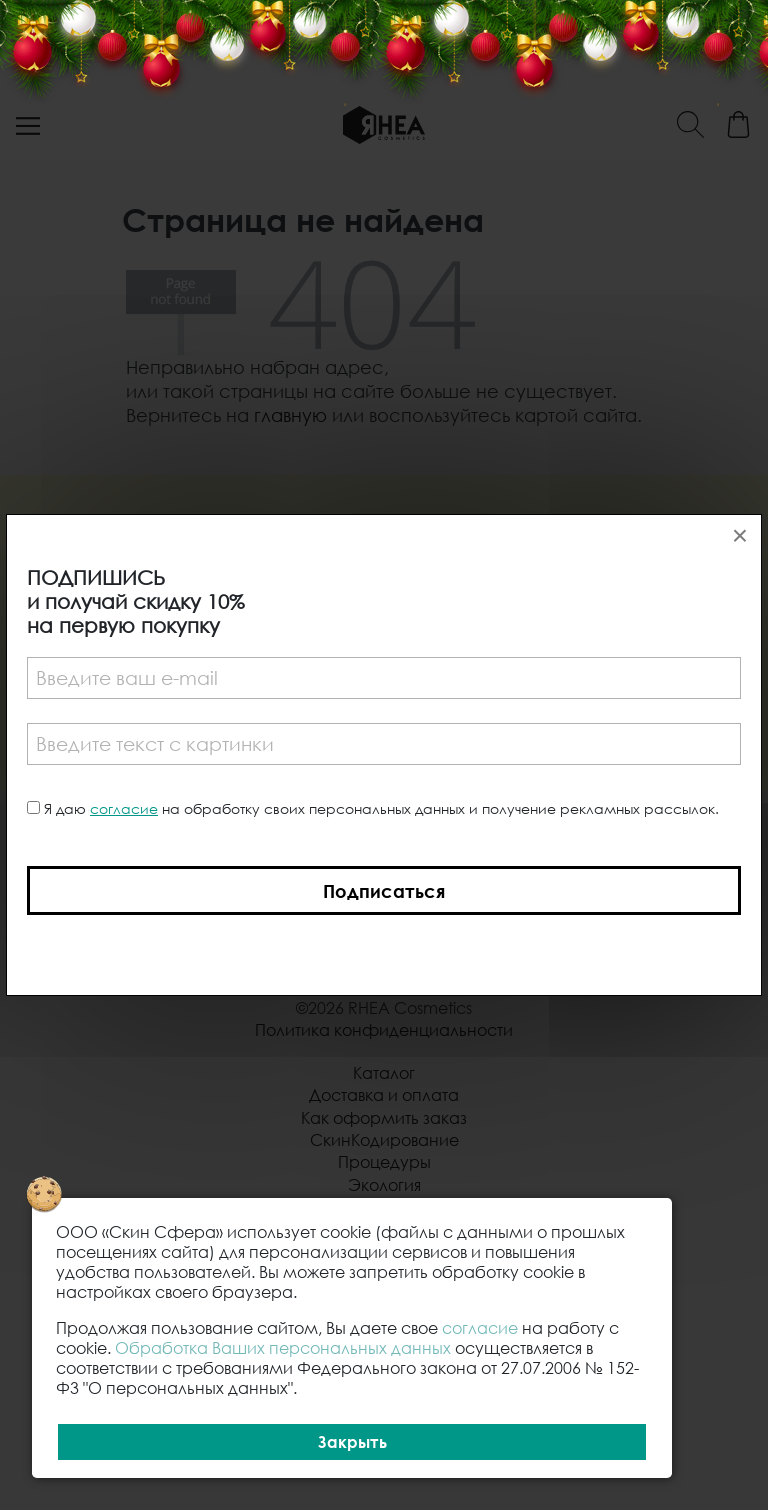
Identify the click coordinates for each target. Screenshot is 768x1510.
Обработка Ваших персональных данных (283, 1348)
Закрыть (352, 1442)
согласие (124, 808)
